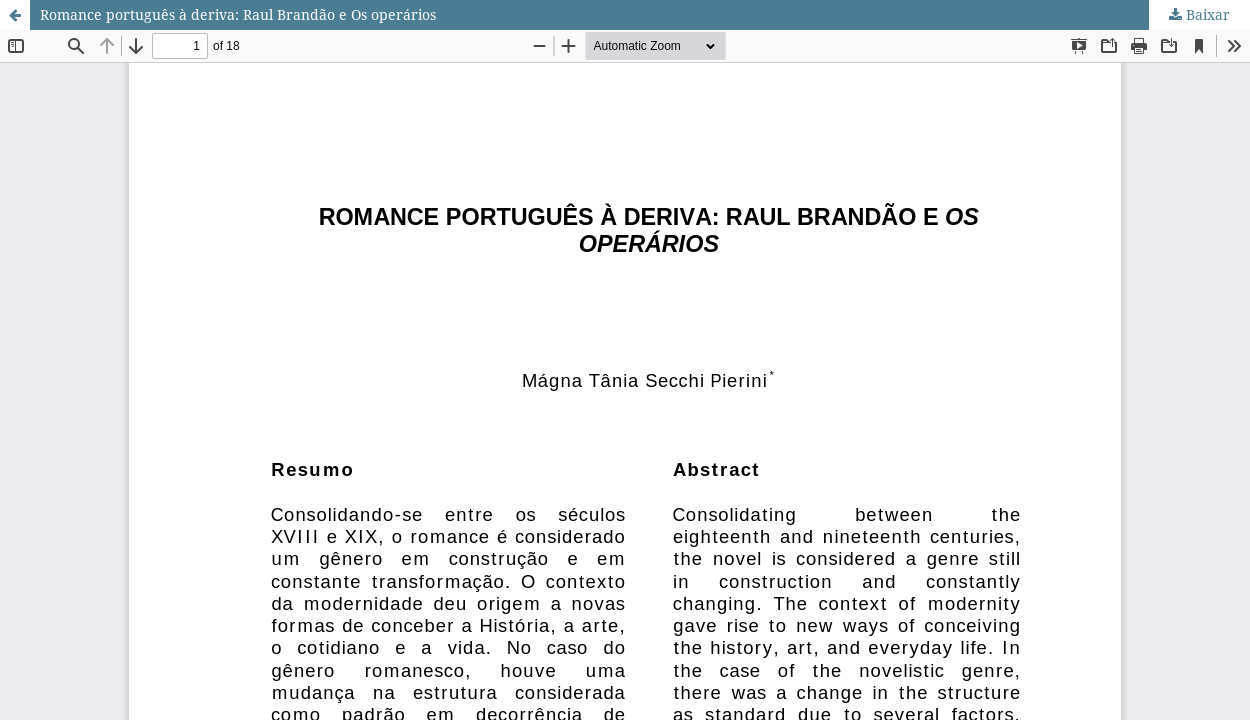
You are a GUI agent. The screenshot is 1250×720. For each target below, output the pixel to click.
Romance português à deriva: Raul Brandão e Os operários (238, 14)
